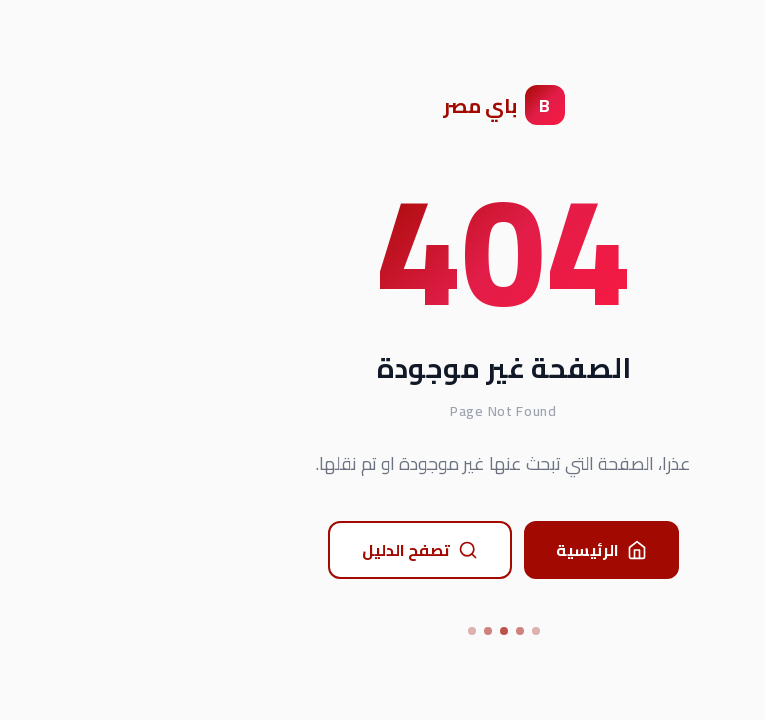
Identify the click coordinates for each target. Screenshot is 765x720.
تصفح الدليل (299, 550)
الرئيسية (480, 550)
